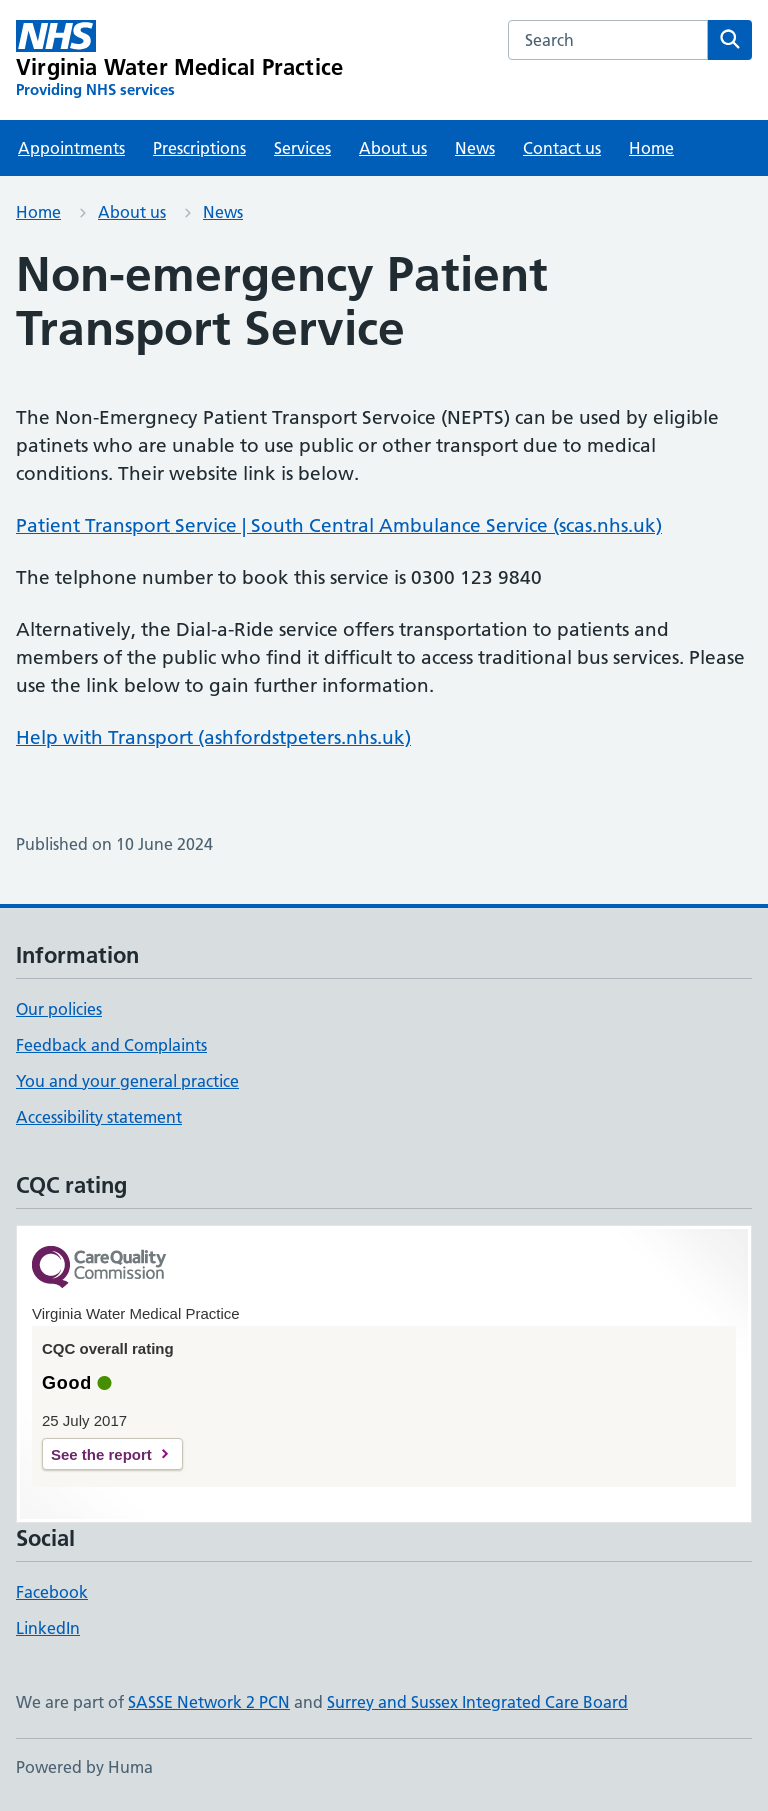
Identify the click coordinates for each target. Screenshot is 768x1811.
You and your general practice (127, 1081)
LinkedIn (48, 1628)
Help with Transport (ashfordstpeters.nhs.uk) (213, 737)
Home (651, 148)
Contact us (562, 148)
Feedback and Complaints (111, 1045)
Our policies (59, 1009)
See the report (101, 1454)
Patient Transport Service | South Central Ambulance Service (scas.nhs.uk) (339, 525)
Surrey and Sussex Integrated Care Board (477, 1702)
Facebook (52, 1592)
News (475, 148)
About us (393, 148)
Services (302, 148)
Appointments (71, 148)
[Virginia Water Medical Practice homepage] (179, 60)
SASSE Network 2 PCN (209, 1702)
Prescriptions (199, 148)
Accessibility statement (99, 1117)
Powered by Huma (84, 1767)
